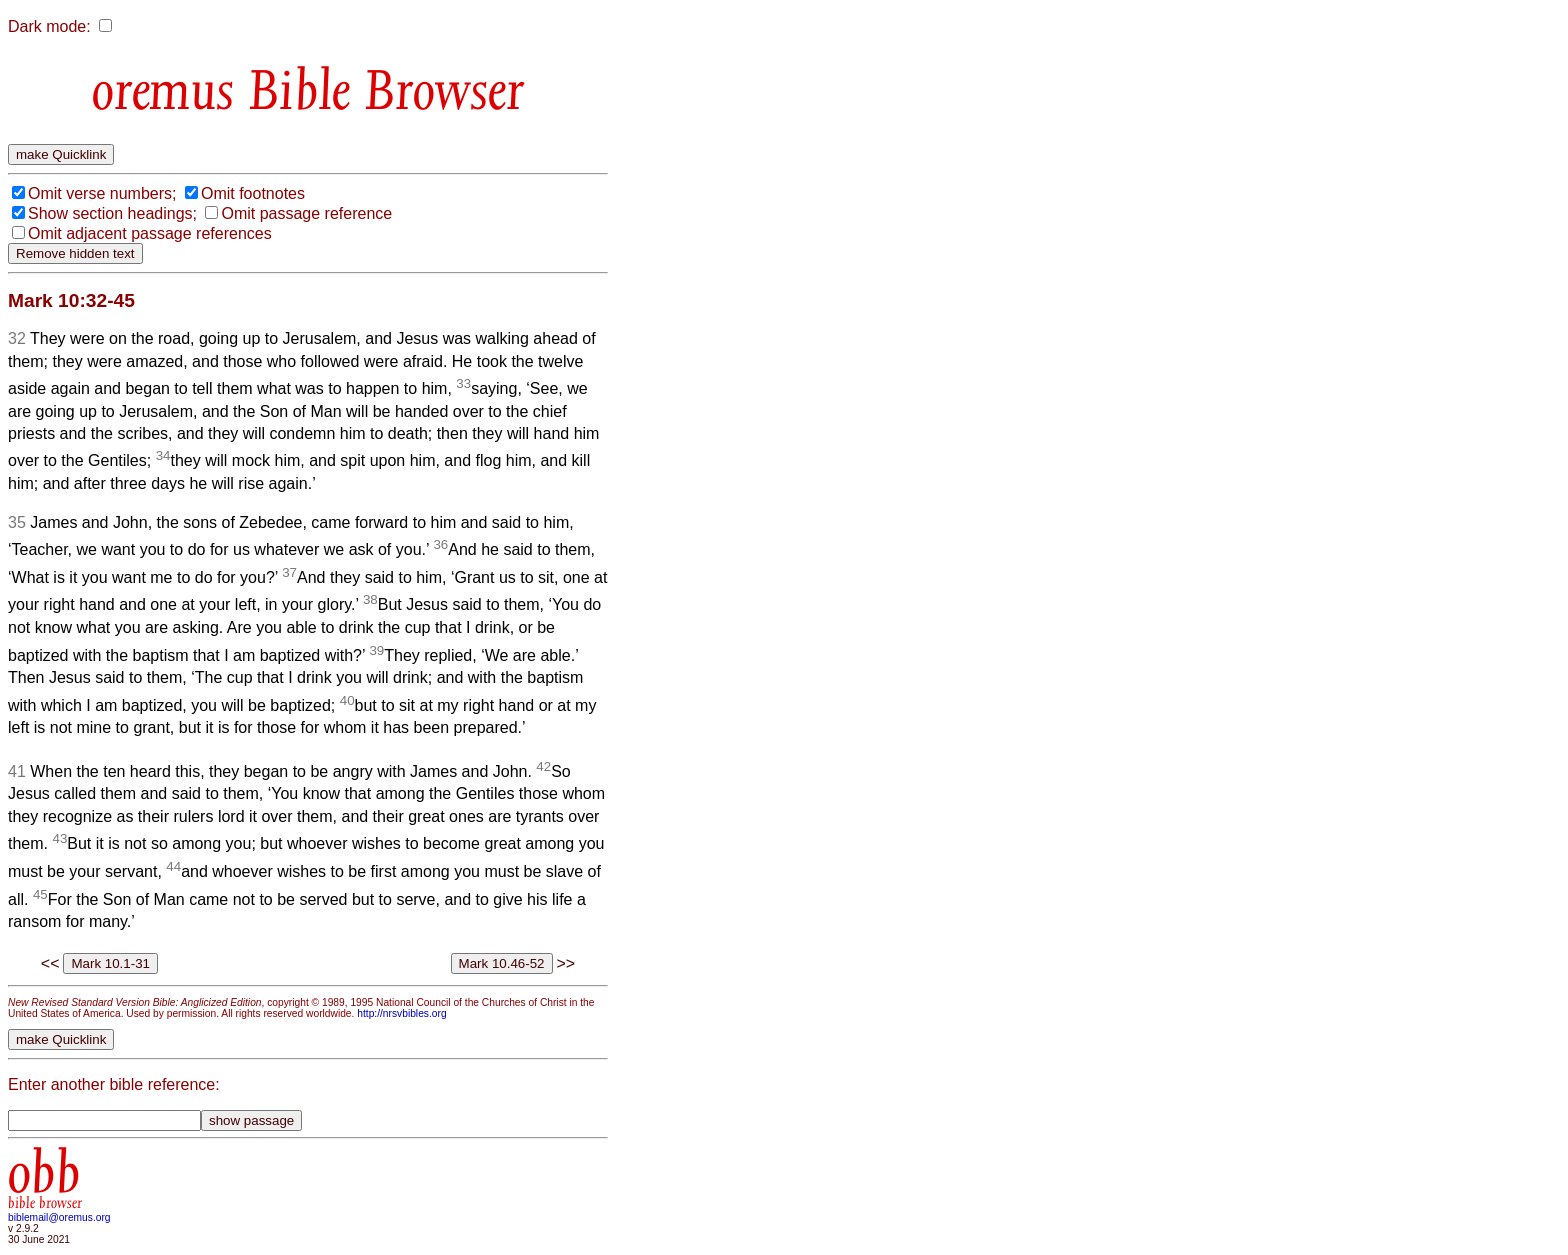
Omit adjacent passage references (150, 233)
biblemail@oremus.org (59, 1217)
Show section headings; (112, 213)
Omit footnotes (253, 193)
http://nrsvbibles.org (401, 1013)
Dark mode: (49, 26)
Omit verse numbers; (102, 193)
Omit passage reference (306, 213)
